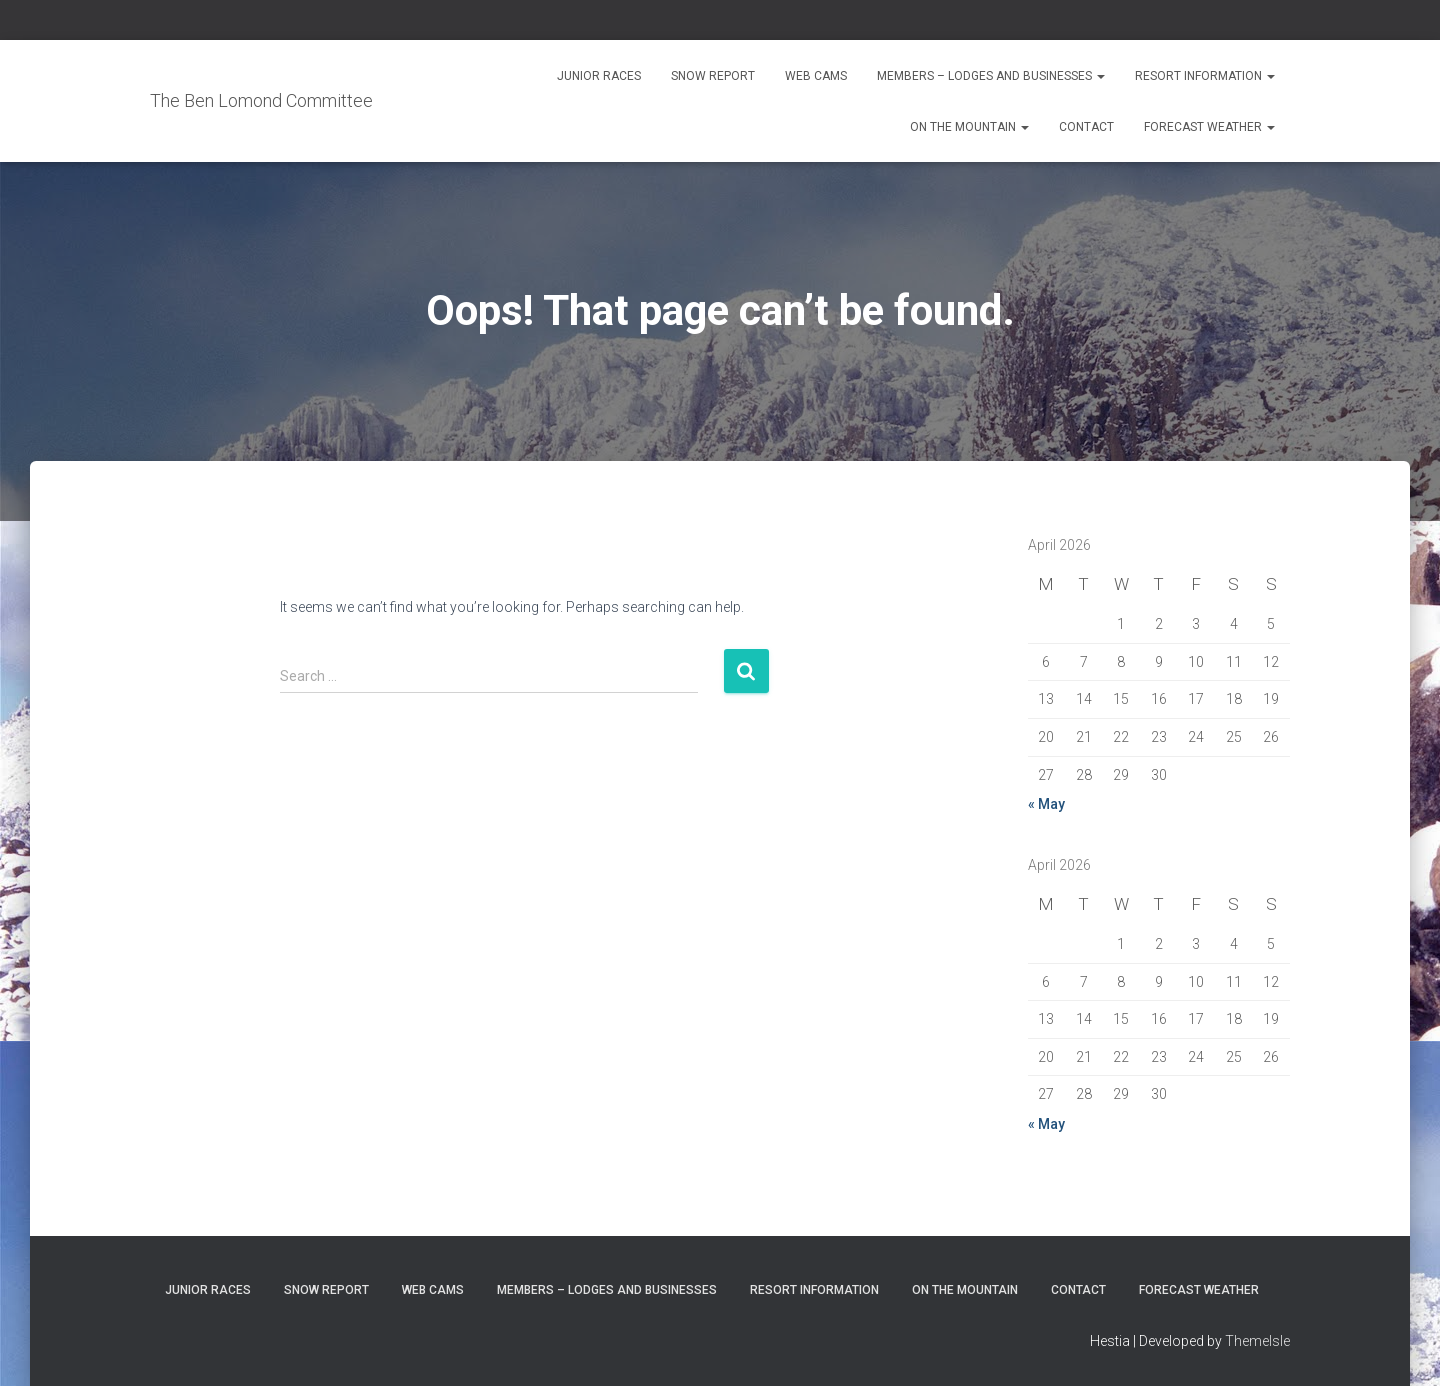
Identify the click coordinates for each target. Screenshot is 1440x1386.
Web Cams (816, 76)
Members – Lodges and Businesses (991, 76)
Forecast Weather (1209, 127)
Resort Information (1205, 76)
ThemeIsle (1257, 1341)
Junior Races (599, 76)
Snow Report (713, 76)
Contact (1086, 127)
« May (1046, 804)
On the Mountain (969, 127)
